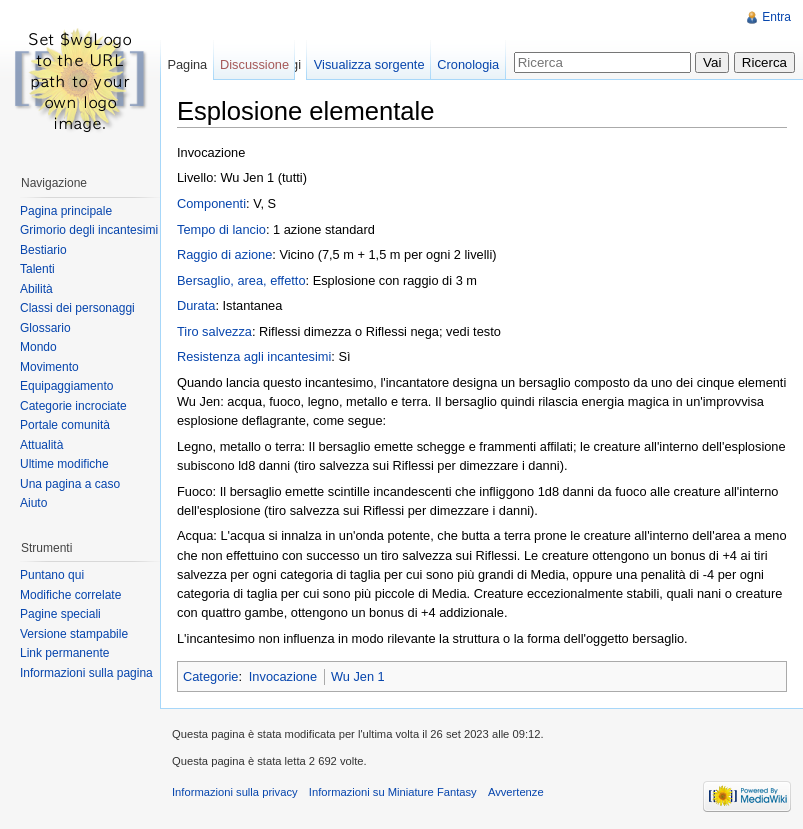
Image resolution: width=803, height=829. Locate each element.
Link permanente (64, 653)
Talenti (37, 269)
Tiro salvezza (214, 331)
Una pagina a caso (70, 484)
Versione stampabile (74, 634)
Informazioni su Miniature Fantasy (393, 792)
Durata (196, 305)
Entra (776, 17)
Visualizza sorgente (369, 64)
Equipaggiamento (66, 386)
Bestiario (43, 250)
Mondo (38, 347)
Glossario (45, 328)
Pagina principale (66, 211)
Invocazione (283, 676)
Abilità (36, 289)
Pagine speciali (60, 614)
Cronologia (468, 64)
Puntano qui (52, 575)
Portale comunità (65, 425)
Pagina (187, 64)
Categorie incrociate (73, 406)
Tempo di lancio (221, 229)
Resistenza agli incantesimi (254, 356)
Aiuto (33, 503)
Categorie (211, 676)
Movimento (49, 367)
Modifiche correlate (70, 595)
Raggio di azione (224, 254)
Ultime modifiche (64, 464)
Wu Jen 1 (358, 676)
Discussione (254, 64)
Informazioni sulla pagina (86, 673)
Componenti (211, 203)
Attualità (41, 445)
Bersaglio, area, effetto (241, 280)
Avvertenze (516, 792)
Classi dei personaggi (77, 308)
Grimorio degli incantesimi (89, 230)
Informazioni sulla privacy (235, 792)
